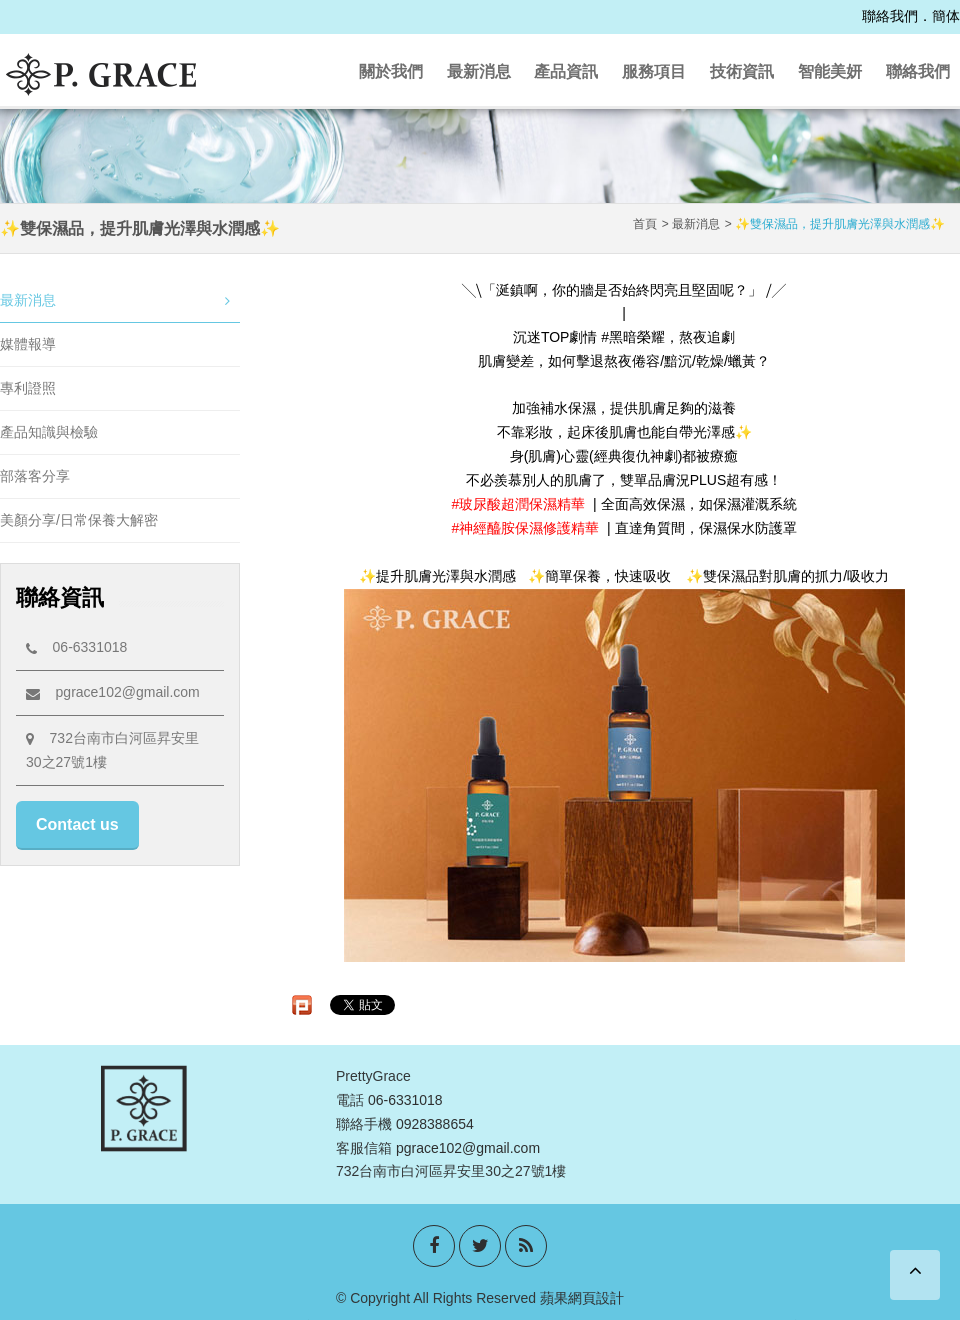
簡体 (946, 16)
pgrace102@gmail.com (113, 692)
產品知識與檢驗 (49, 432)
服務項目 (654, 71)
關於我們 (391, 71)
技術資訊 (742, 71)
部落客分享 (35, 476)
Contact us (77, 824)
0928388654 (435, 1124)
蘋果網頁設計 (582, 1298)
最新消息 (479, 71)
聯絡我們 (890, 16)
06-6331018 (76, 647)
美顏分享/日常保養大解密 (79, 520)
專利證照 (28, 388)
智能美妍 (830, 71)
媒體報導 (28, 344)
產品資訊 (566, 71)
